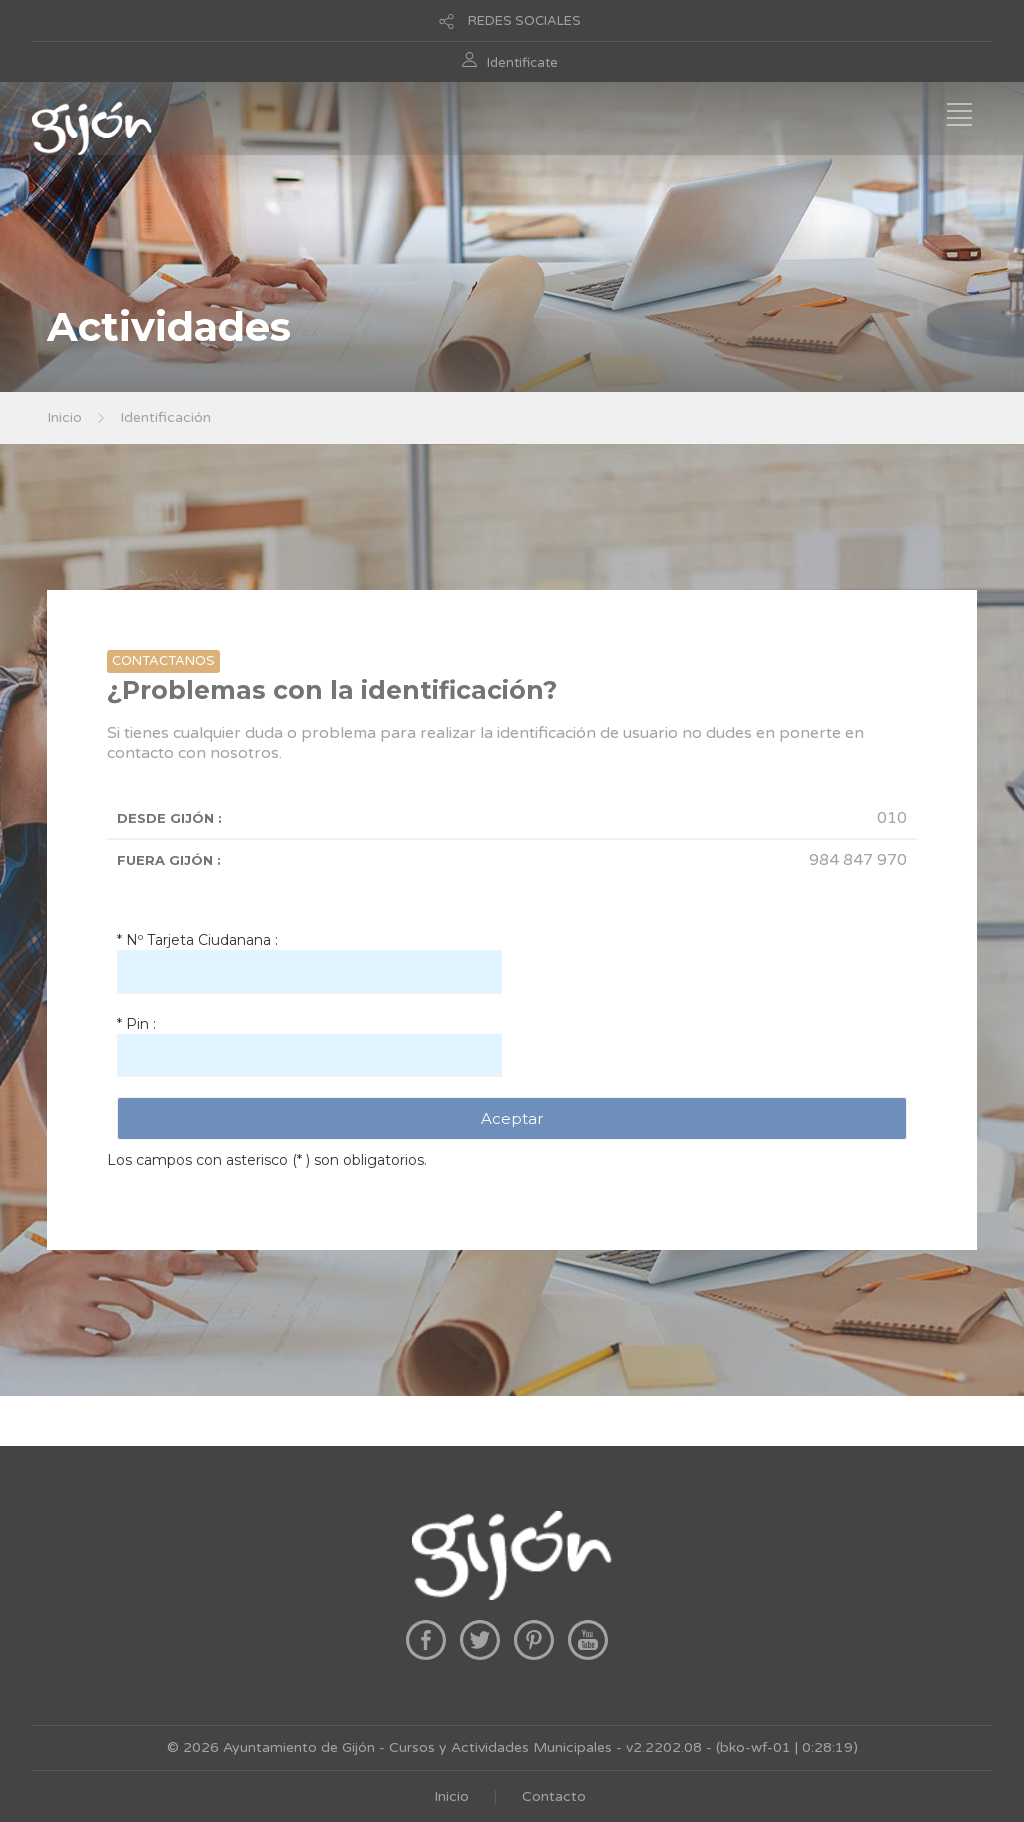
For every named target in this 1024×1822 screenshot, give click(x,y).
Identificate (522, 63)
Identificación (165, 417)
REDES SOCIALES (524, 21)
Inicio (64, 417)
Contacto (554, 1796)
